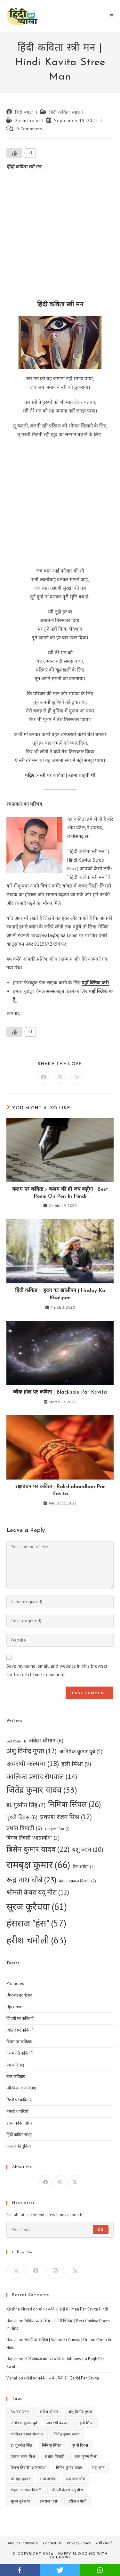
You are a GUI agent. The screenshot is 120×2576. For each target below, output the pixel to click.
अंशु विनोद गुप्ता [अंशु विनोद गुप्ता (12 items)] (31, 1751)
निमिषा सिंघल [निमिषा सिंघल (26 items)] (74, 1804)
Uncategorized (19, 1995)
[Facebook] (45, 2181)
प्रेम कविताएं (15, 2065)
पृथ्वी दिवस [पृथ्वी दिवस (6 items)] (21, 1817)
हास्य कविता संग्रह (19, 2123)
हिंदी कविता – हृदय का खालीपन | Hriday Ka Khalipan (60, 1294)
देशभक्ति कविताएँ (19, 2053)
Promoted (15, 1983)
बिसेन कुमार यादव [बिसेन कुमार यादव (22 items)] (37, 1849)
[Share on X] (60, 1077)
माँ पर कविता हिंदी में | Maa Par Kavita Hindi (73, 2309)
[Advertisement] (60, 237)
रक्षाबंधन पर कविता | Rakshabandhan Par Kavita (60, 1490)
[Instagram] (60, 2181)
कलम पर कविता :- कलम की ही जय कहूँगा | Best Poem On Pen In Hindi (60, 1193)
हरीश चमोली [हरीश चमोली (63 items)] (36, 1940)
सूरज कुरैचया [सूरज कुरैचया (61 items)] (36, 1906)
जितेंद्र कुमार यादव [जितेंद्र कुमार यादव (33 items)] (41, 1789)
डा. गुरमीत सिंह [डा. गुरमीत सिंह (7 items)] (25, 1805)
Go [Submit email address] (101, 2229)
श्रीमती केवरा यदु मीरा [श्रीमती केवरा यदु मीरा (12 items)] (37, 1892)
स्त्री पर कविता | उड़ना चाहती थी (67, 775)
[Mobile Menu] (112, 16)
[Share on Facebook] (43, 1077)
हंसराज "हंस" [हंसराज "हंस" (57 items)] (36, 1923)
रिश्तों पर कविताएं (19, 2100)
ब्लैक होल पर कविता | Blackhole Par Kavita (60, 1392)
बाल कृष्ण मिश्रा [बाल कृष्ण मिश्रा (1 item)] (56, 1829)
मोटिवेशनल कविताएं (21, 2088)
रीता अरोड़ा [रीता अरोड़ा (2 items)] (84, 1866)
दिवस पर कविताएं (19, 2041)
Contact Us (52, 2543)
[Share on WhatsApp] (76, 1077)
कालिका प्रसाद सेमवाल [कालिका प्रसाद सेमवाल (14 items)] (41, 1776)
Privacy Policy (79, 2543)
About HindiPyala (23, 2543)
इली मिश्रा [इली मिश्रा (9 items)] (76, 1764)
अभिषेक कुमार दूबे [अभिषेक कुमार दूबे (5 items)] (80, 1752)
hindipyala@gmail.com (54, 935)
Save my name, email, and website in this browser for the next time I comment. (57, 1670)
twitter (60, 2570)
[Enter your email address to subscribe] (60, 2230)
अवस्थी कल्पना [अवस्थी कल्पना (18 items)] (32, 1763)
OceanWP (60, 2557)
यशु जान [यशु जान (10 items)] (87, 1849)
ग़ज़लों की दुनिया (18, 2146)
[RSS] (75, 2270)
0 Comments (29, 129)
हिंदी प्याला (24, 112)
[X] (74, 2181)
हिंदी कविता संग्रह (64, 112)
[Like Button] (14, 153)
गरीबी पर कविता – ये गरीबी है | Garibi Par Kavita (61, 2378)
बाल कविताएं (15, 2076)
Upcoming (15, 2007)
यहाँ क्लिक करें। (95, 983)
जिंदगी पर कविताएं (20, 2018)
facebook (20, 2570)
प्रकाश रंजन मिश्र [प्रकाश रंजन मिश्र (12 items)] (66, 1817)
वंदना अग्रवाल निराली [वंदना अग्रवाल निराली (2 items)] (77, 1881)
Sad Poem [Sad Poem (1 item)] (16, 1741)
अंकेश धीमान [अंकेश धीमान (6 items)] (46, 1740)
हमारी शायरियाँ (17, 2111)
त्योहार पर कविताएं (20, 2030)
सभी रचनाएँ (104, 2543)
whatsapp (100, 2570)
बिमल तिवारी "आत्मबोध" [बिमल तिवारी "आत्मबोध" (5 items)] (33, 1838)
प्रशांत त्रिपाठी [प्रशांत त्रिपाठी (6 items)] (24, 1828)
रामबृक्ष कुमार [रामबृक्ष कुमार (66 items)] (38, 1864)
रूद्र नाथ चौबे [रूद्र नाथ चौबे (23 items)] (31, 1880)
